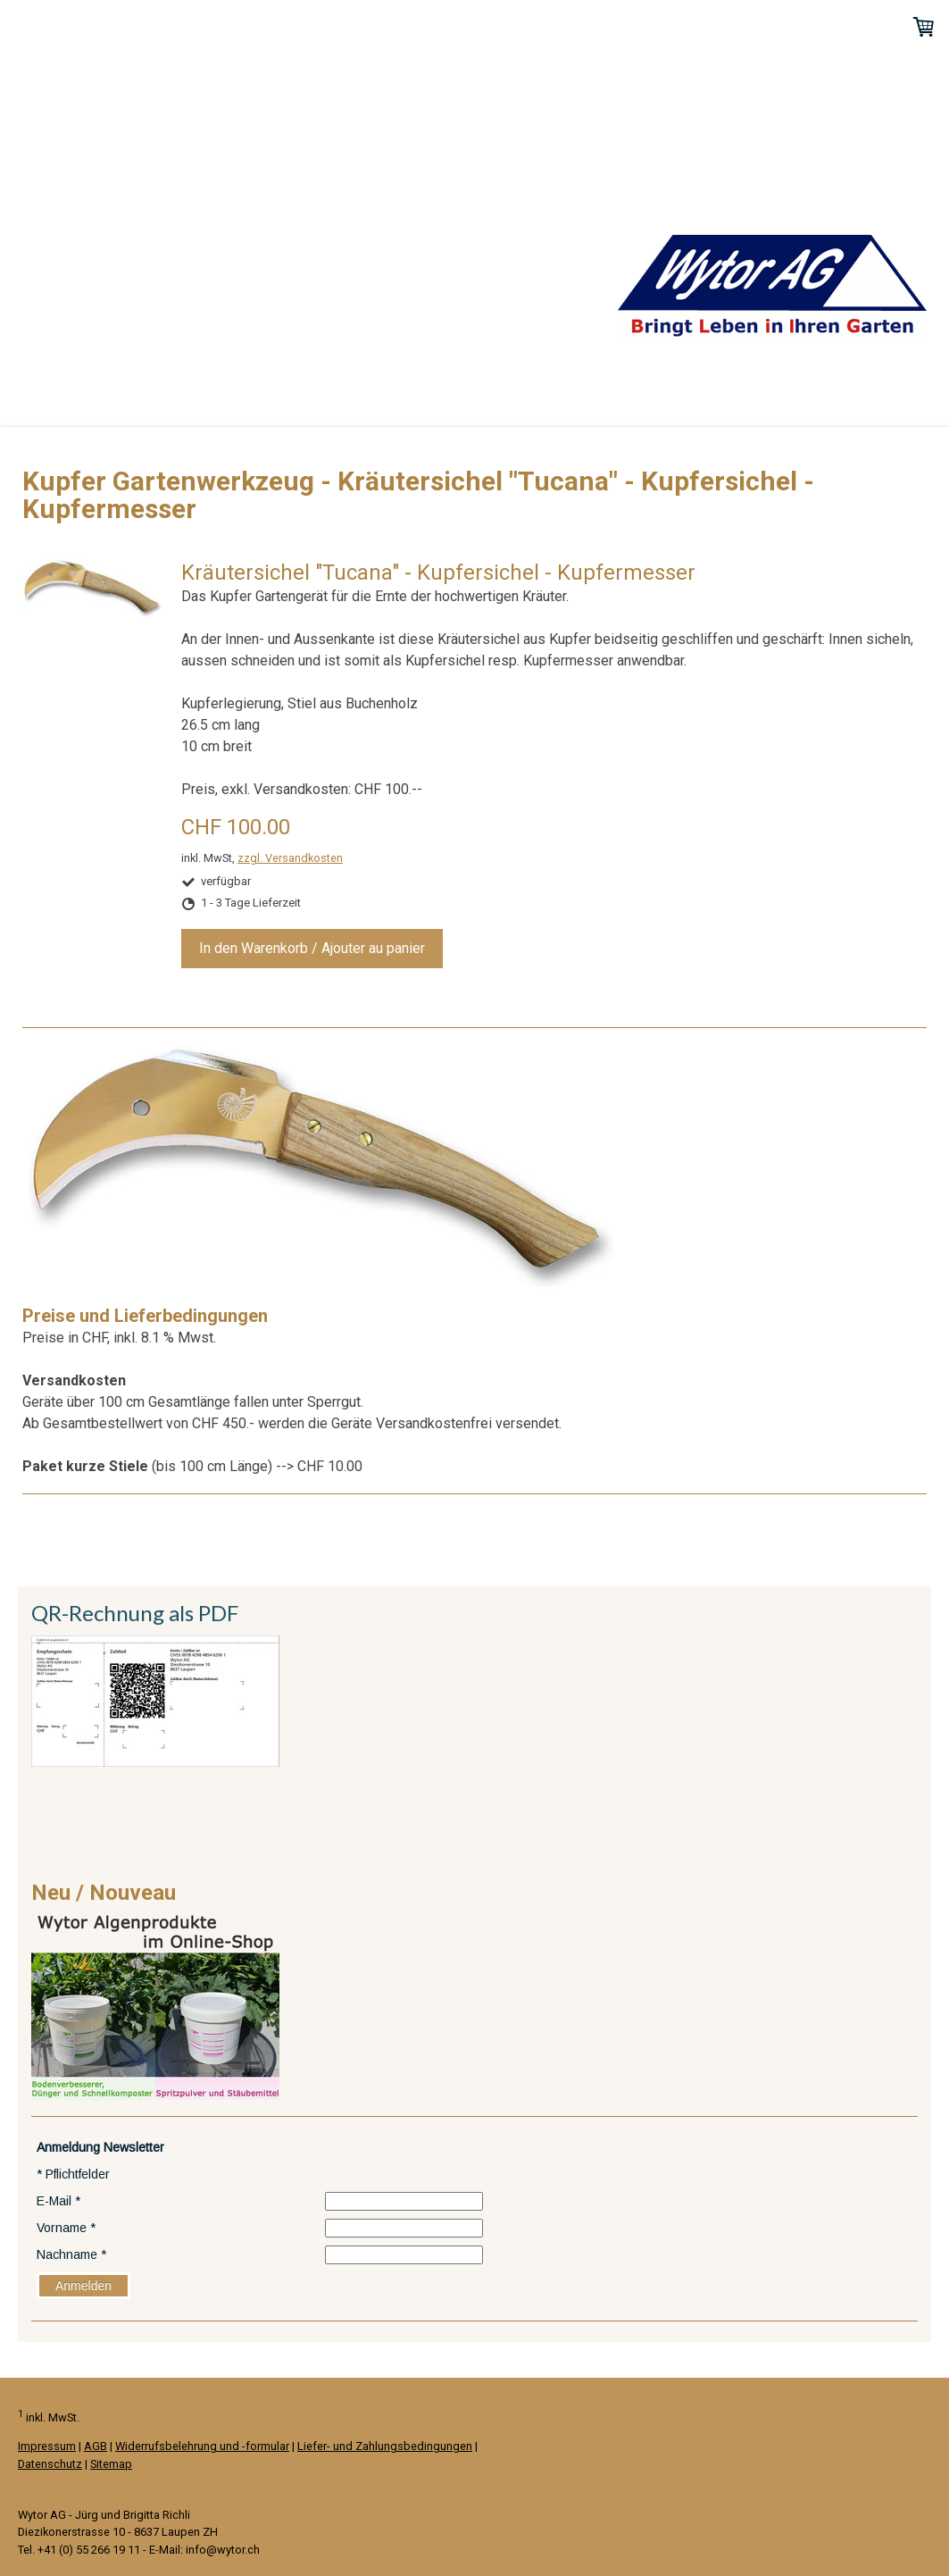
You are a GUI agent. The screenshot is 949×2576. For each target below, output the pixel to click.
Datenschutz (50, 2464)
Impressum (47, 2446)
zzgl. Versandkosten (290, 858)
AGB (95, 2446)
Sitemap (111, 2464)
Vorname (66, 2228)
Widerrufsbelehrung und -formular (202, 2446)
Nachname (71, 2254)
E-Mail (58, 2201)
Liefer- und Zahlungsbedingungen (384, 2446)
